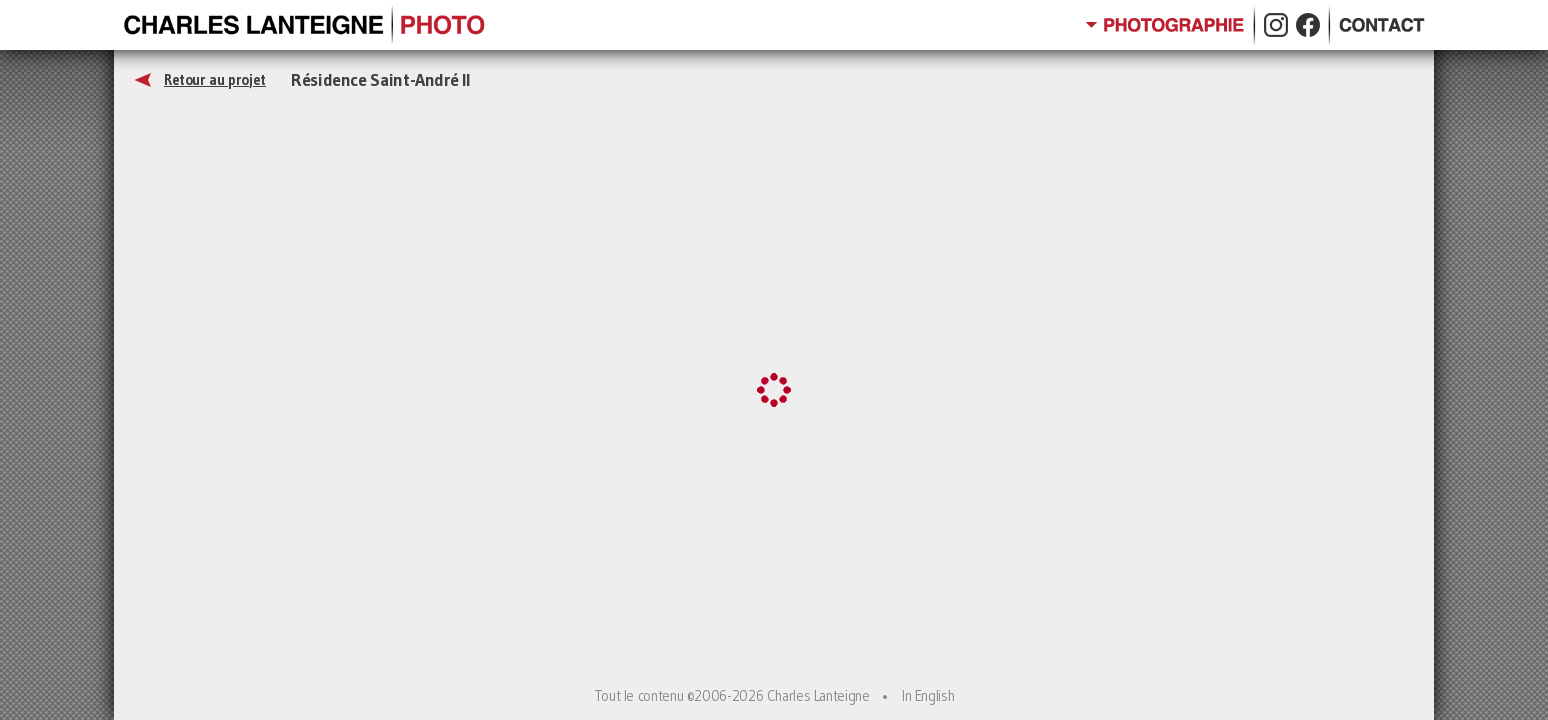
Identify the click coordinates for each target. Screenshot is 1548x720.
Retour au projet (215, 80)
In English (928, 696)
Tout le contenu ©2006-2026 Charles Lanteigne (732, 696)
